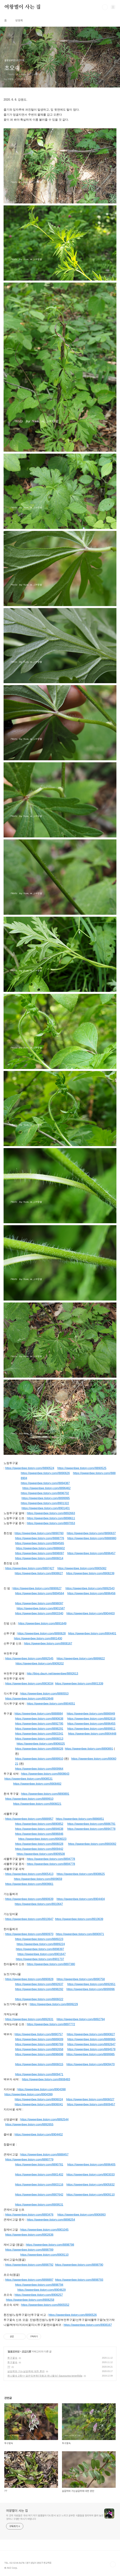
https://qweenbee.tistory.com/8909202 (40, 1663)
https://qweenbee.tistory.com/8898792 (29, 2264)
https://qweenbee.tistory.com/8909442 (39, 1848)
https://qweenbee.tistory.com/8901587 (41, 1608)
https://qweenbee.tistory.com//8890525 (81, 1468)
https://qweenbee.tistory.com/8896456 (91, 1593)
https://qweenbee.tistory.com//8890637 (91, 1533)
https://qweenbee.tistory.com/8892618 (91, 1718)
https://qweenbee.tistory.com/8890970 (29, 1934)
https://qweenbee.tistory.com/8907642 (39, 2194)
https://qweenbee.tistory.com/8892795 (39, 1723)
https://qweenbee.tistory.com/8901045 (44, 2229)
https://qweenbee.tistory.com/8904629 (41, 2289)
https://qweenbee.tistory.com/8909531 (39, 2204)
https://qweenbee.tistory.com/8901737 (40, 1959)
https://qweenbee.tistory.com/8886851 (80, 1818)
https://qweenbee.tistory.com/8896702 (45, 1493)
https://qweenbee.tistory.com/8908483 (46, 2079)
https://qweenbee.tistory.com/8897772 (51, 2024)
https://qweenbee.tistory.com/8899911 (91, 1728)
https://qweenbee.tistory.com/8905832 (90, 2184)
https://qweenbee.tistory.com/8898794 (39, 2284)
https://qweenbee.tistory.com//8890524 (29, 1468)
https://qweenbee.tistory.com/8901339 (79, 1683)
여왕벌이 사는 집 (22, 7)
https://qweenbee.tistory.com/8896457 (91, 1553)
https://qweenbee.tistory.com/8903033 (90, 2174)
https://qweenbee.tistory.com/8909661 (29, 1883)
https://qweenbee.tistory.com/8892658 (39, 2049)
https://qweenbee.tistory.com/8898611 (51, 1518)
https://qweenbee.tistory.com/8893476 (29, 2214)
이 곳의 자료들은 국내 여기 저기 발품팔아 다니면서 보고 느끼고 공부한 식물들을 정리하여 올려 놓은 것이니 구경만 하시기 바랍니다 (54, 2517)
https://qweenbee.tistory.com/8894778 (91, 1828)
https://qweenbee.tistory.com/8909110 (90, 2194)
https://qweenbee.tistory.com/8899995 (45, 1498)
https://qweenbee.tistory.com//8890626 (45, 1473)
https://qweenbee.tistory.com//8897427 (29, 1568)
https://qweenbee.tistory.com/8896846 (39, 1833)
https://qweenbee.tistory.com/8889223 (39, 1939)
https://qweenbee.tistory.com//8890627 (37, 1588)
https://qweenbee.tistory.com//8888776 (39, 1538)
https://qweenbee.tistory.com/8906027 (90, 2099)
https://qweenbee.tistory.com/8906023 (42, 1838)
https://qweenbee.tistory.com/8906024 (39, 2099)
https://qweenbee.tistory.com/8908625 (81, 1873)
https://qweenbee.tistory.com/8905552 (45, 2304)
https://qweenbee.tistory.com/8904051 (51, 1703)
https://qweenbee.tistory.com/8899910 (39, 1758)
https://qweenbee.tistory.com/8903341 (39, 1733)
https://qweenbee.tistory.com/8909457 (91, 2104)
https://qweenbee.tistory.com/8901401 (45, 1508)
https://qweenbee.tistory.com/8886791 (91, 1823)
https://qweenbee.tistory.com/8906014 (39, 1558)
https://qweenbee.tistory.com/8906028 (39, 1843)
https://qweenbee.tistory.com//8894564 (39, 1593)
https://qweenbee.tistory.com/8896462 (46, 1488)
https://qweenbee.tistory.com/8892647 (91, 2044)
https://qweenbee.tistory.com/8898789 (29, 2249)
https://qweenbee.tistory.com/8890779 (29, 2159)
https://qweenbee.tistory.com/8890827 (91, 2034)
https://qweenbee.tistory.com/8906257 (39, 2294)
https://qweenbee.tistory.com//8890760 (39, 1533)
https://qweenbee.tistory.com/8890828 (29, 1979)
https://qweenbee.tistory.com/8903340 (39, 1613)
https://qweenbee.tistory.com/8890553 (44, 1693)
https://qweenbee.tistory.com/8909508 (41, 1853)
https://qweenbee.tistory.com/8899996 (90, 1989)
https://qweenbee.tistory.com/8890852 (39, 1823)
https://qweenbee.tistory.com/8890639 (29, 1899)
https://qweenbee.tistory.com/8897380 (51, 1964)
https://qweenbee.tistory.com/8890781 (39, 2164)
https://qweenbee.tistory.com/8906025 (41, 1743)
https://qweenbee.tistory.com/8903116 (39, 2184)
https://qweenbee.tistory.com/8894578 (91, 2049)
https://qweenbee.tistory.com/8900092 (92, 1843)
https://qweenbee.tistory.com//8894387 (45, 1483)
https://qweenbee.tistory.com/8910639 (79, 1919)
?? (8, 2366)
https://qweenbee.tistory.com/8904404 (81, 1899)
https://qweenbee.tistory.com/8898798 (50, 2244)
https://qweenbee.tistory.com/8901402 (39, 2174)
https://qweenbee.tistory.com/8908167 (48, 1643)
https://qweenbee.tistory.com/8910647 (39, 1904)
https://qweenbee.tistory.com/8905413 (29, 1873)
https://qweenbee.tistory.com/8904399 (28, 2094)
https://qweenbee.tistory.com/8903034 (29, 1683)
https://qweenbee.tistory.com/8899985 (90, 2054)
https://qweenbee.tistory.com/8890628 (41, 1633)
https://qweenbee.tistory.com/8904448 (92, 1733)
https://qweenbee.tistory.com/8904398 (41, 2089)
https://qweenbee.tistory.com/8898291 (39, 1728)
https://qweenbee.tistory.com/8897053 (51, 1523)
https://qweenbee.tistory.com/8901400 (38, 1638)
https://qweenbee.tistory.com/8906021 (37, 1803)
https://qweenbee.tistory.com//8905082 (81, 1568)
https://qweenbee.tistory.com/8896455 (91, 1723)
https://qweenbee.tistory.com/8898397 (40, 1949)
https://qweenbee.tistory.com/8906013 (39, 1738)
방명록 (19, 20)
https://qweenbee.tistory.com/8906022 (39, 1999)
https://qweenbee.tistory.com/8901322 (45, 1503)
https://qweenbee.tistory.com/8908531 (28, 1778)
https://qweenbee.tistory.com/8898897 (29, 2279)
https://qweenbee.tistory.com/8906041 (39, 2104)
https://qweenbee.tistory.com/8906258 (30, 2299)
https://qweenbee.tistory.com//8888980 (91, 1538)
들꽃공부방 (13, 2351)
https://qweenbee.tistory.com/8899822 (81, 1658)
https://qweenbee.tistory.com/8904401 (92, 1633)
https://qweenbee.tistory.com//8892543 (90, 1588)
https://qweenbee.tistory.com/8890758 (81, 1979)
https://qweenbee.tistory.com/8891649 (42, 1623)
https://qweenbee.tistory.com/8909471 (39, 2074)
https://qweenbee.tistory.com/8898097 (39, 1603)
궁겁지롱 (26, 2351)
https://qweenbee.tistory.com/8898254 (51, 2219)
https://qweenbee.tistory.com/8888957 (29, 1818)
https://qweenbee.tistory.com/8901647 (41, 1954)
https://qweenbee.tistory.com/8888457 (44, 2154)
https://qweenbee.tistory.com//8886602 (40, 1548)
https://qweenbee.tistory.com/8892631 (29, 2019)
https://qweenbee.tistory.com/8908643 (45, 1773)
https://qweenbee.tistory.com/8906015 (39, 2064)
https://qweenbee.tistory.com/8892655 (29, 2124)
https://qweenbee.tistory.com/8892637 (39, 1984)
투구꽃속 (12, 2357)
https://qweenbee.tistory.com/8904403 (90, 1613)
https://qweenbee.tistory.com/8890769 (39, 2044)
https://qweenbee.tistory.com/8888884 (39, 1713)
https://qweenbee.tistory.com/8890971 (80, 1934)
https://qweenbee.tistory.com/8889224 (41, 1944)
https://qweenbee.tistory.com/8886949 (91, 1713)
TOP (113, 2564)
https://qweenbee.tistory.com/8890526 (73, 2314)
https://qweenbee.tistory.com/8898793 (79, 2279)
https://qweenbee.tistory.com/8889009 (39, 2039)
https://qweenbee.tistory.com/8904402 (39, 2134)
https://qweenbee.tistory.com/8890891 (89, 1748)
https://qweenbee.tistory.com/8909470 (90, 2064)
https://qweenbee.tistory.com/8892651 (91, 1984)
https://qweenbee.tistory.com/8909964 (39, 1768)
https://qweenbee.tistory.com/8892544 (44, 2119)
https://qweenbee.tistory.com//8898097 (39, 1553)
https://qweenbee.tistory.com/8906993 (81, 2214)
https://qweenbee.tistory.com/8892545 (29, 1658)
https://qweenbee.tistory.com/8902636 (29, 2234)
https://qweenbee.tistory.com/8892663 (51, 1513)
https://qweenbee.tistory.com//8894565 (39, 1543)
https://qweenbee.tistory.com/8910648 (29, 1698)
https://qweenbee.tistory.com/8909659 (38, 1878)
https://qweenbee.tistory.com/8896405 (91, 2164)
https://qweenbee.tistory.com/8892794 (81, 2019)
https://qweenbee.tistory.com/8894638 (39, 1828)
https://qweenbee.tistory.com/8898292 (39, 1989)
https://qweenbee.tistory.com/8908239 (90, 1573)
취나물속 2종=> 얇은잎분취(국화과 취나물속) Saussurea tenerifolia (44, 2375)
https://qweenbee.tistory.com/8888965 (91, 2039)
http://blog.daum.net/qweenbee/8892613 (52, 1673)
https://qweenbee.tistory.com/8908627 (39, 1573)
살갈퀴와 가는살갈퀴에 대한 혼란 (26, 2371)
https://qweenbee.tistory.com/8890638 (39, 1718)
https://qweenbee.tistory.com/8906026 (39, 1748)
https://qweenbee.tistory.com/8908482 (37, 1783)
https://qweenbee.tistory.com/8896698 (39, 2054)
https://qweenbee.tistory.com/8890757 (39, 2034)
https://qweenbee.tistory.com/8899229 (54, 2004)
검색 (105, 7)
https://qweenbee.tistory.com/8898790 (79, 2264)
